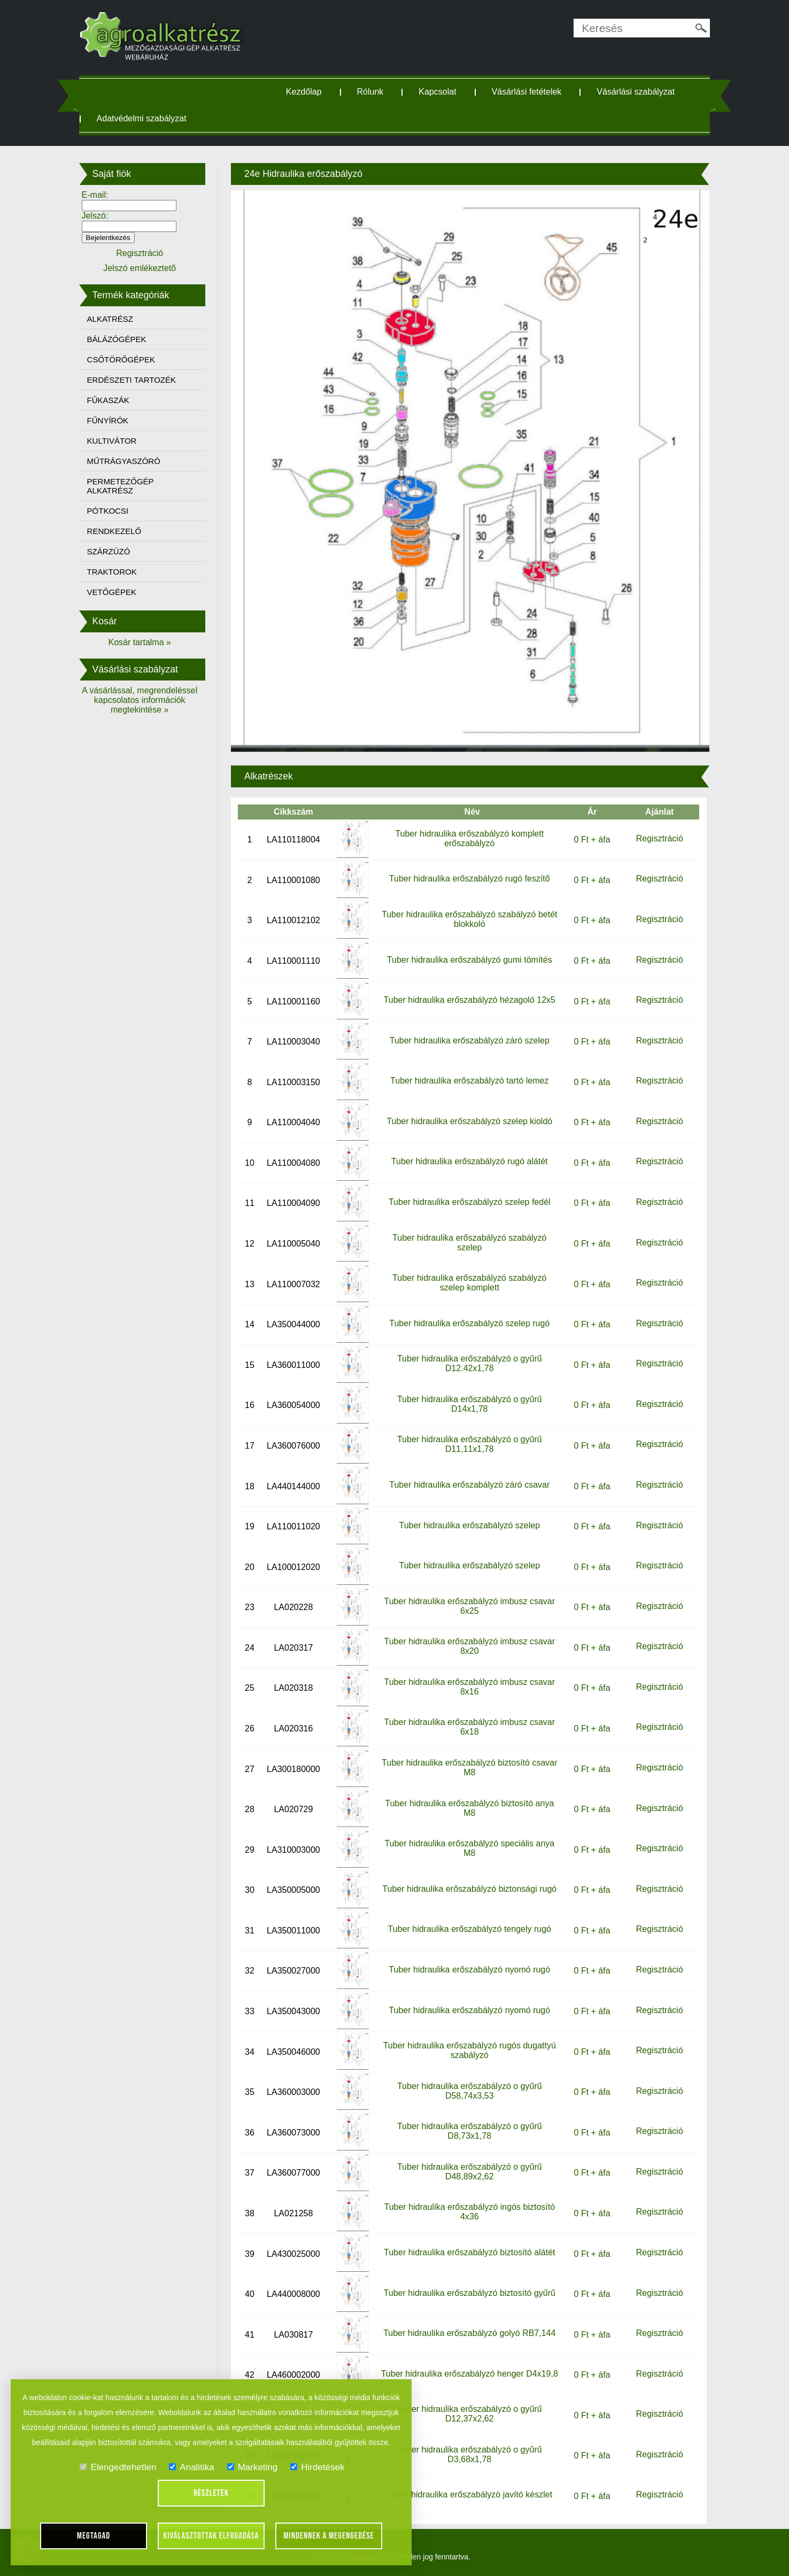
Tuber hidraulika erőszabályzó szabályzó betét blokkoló (469, 919)
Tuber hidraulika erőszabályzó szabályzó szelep (469, 1242)
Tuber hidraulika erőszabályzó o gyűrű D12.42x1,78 (469, 1363)
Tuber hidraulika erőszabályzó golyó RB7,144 (469, 2333)
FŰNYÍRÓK (108, 420)
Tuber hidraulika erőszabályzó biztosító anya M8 (469, 1808)
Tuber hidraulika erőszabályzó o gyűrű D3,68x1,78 (469, 2454)
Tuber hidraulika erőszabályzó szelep (469, 1525)
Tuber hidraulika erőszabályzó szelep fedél (470, 1201)
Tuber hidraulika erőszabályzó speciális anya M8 (469, 1848)
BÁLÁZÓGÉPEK (116, 339)
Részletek (211, 2493)
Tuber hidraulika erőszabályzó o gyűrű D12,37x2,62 (469, 2413)
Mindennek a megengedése (328, 2536)
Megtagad (94, 2536)
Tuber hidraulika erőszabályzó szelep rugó (469, 1323)
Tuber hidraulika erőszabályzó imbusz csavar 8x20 (469, 1646)
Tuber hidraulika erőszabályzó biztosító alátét (469, 2252)
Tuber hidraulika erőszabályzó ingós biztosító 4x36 (469, 2211)
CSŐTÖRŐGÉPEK (121, 359)
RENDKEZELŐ (114, 531)
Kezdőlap (304, 91)
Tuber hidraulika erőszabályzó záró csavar (469, 1484)
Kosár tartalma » (140, 642)
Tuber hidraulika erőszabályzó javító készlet (469, 2494)
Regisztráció (659, 838)
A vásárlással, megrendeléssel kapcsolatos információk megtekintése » (139, 700)
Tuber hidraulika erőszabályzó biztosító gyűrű (469, 2292)
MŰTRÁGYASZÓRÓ (123, 461)
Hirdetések (317, 2467)
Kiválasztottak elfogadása (211, 2536)
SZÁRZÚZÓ (108, 551)
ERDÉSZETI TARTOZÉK (131, 379)
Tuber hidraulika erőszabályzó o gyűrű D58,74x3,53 (469, 2091)
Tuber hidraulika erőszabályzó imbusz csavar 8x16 (469, 1686)
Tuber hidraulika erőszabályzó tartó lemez (469, 1080)
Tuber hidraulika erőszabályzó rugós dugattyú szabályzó (469, 2050)
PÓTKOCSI (108, 510)
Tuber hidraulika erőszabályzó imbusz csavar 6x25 (469, 1606)
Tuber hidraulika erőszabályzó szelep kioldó (469, 1121)
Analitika (191, 2467)
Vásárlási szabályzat (636, 91)
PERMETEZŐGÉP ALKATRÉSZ (120, 486)
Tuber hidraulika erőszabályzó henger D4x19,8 (469, 2373)
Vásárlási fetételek (527, 91)
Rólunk (370, 91)
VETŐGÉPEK (112, 592)
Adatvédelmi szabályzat (142, 118)
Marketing (252, 2467)
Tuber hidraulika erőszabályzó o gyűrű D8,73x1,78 (469, 2131)
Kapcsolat (437, 91)
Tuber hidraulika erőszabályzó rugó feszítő (469, 878)
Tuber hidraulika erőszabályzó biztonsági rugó (469, 1888)
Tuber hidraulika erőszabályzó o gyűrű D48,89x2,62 (469, 2171)
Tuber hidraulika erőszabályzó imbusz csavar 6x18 (469, 1727)
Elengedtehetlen (118, 2467)
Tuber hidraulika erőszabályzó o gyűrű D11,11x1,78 (469, 1444)
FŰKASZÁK (108, 400)
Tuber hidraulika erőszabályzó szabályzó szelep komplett (469, 1282)
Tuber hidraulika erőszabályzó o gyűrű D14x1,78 (469, 1404)
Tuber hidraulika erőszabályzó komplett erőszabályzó (469, 838)
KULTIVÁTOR (112, 440)
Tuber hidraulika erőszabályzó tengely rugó (469, 1928)
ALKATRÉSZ (110, 318)
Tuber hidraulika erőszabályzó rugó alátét (469, 1161)
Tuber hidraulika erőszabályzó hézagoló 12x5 (469, 999)
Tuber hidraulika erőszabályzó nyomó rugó (469, 1969)
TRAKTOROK (112, 571)
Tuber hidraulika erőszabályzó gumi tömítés (469, 959)
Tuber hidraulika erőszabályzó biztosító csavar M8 (469, 1767)
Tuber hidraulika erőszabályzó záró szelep (470, 1040)
